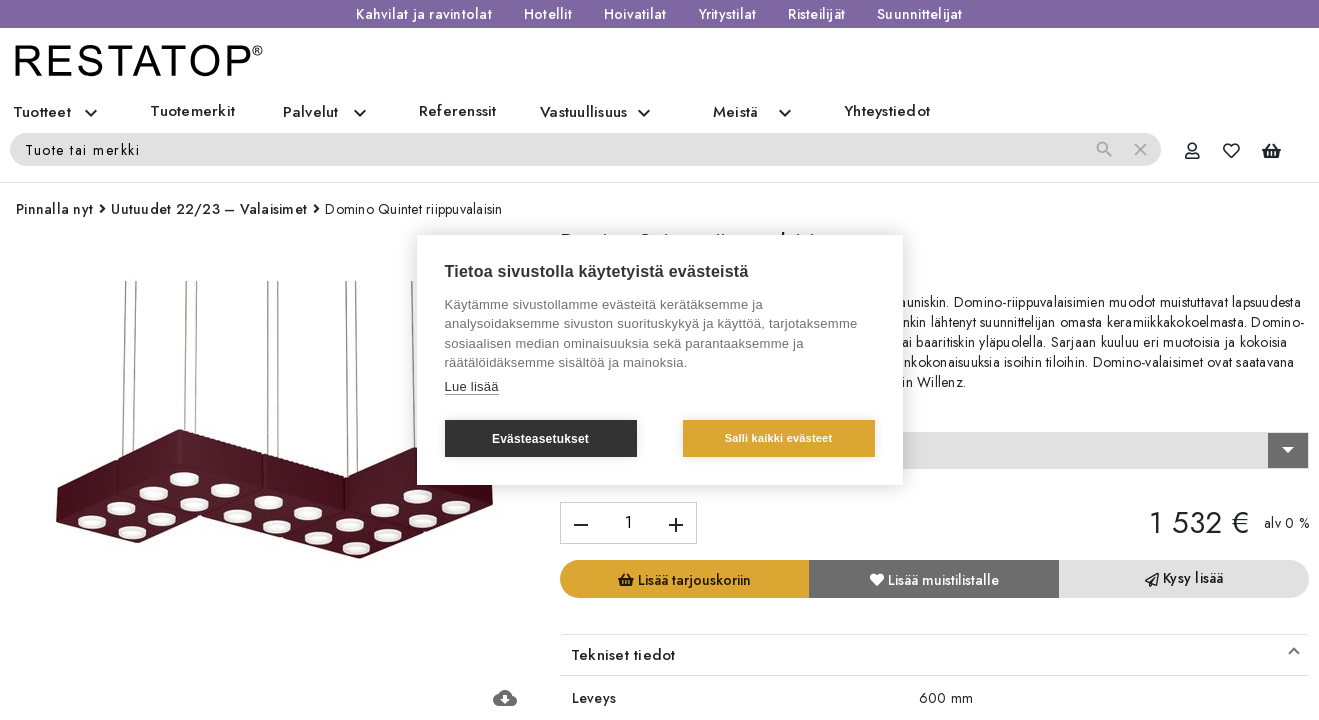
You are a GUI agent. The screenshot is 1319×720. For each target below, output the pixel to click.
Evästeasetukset (540, 439)
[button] (934, 655)
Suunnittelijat (920, 14)
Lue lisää (472, 386)
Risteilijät (816, 14)
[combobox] (934, 451)
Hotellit (548, 14)
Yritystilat (728, 14)
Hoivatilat (635, 14)
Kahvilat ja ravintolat (424, 14)
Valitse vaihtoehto (625, 414)
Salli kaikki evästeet (779, 438)
